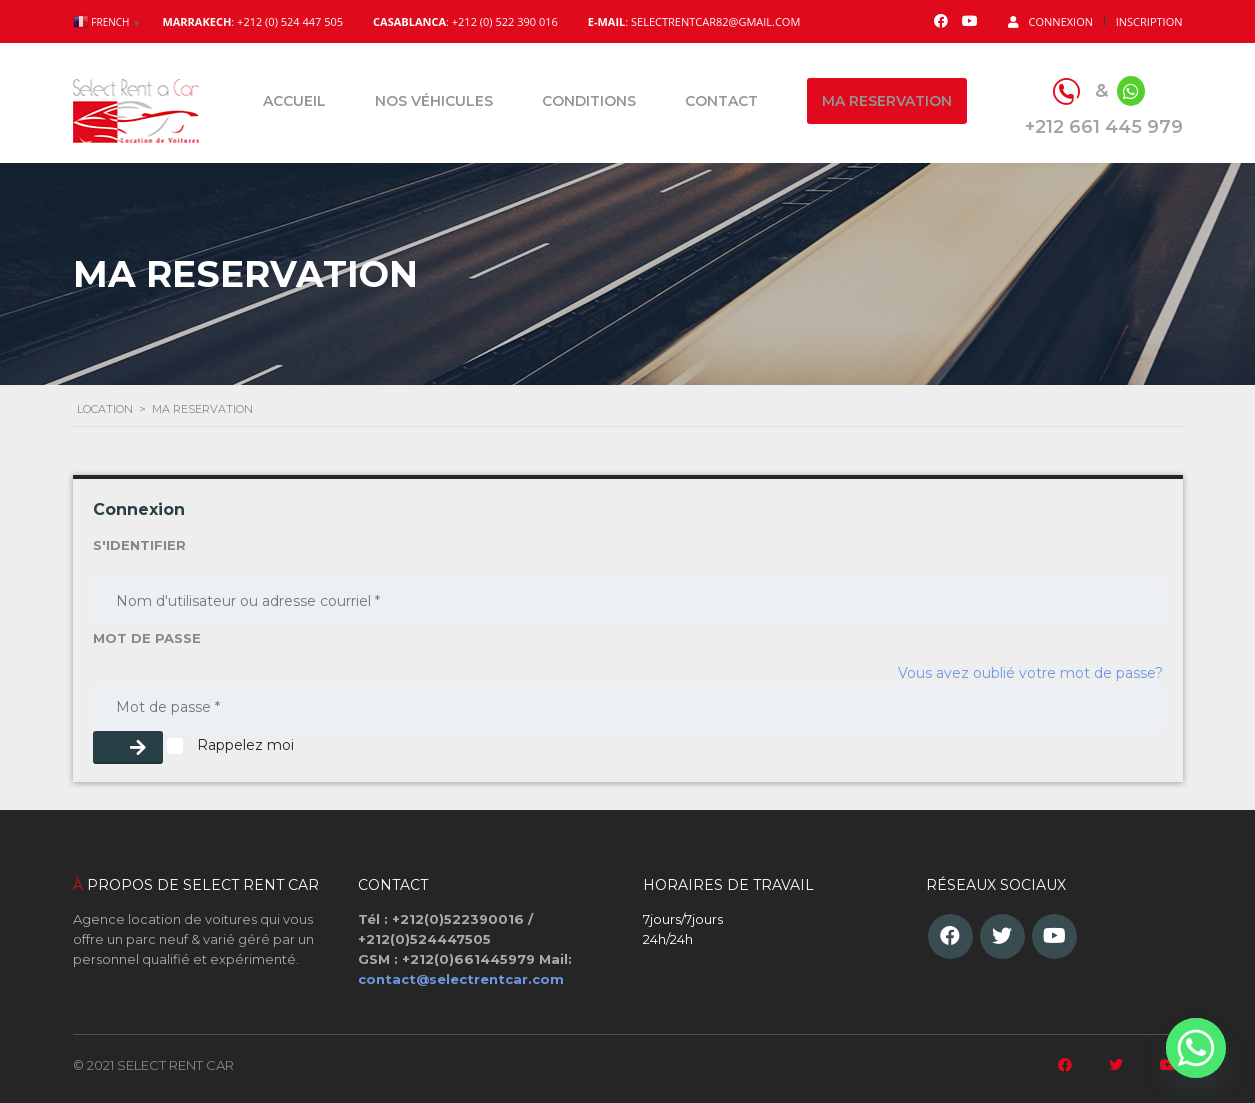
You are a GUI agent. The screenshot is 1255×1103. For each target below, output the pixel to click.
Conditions (589, 101)
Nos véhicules (434, 101)
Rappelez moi (230, 745)
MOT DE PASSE (147, 638)
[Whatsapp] (1196, 1048)
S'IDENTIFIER (139, 545)
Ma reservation (887, 101)
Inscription (1149, 21)
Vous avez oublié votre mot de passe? (1030, 673)
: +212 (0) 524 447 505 (252, 21)
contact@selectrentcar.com (461, 979)
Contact (721, 101)
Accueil (294, 101)
